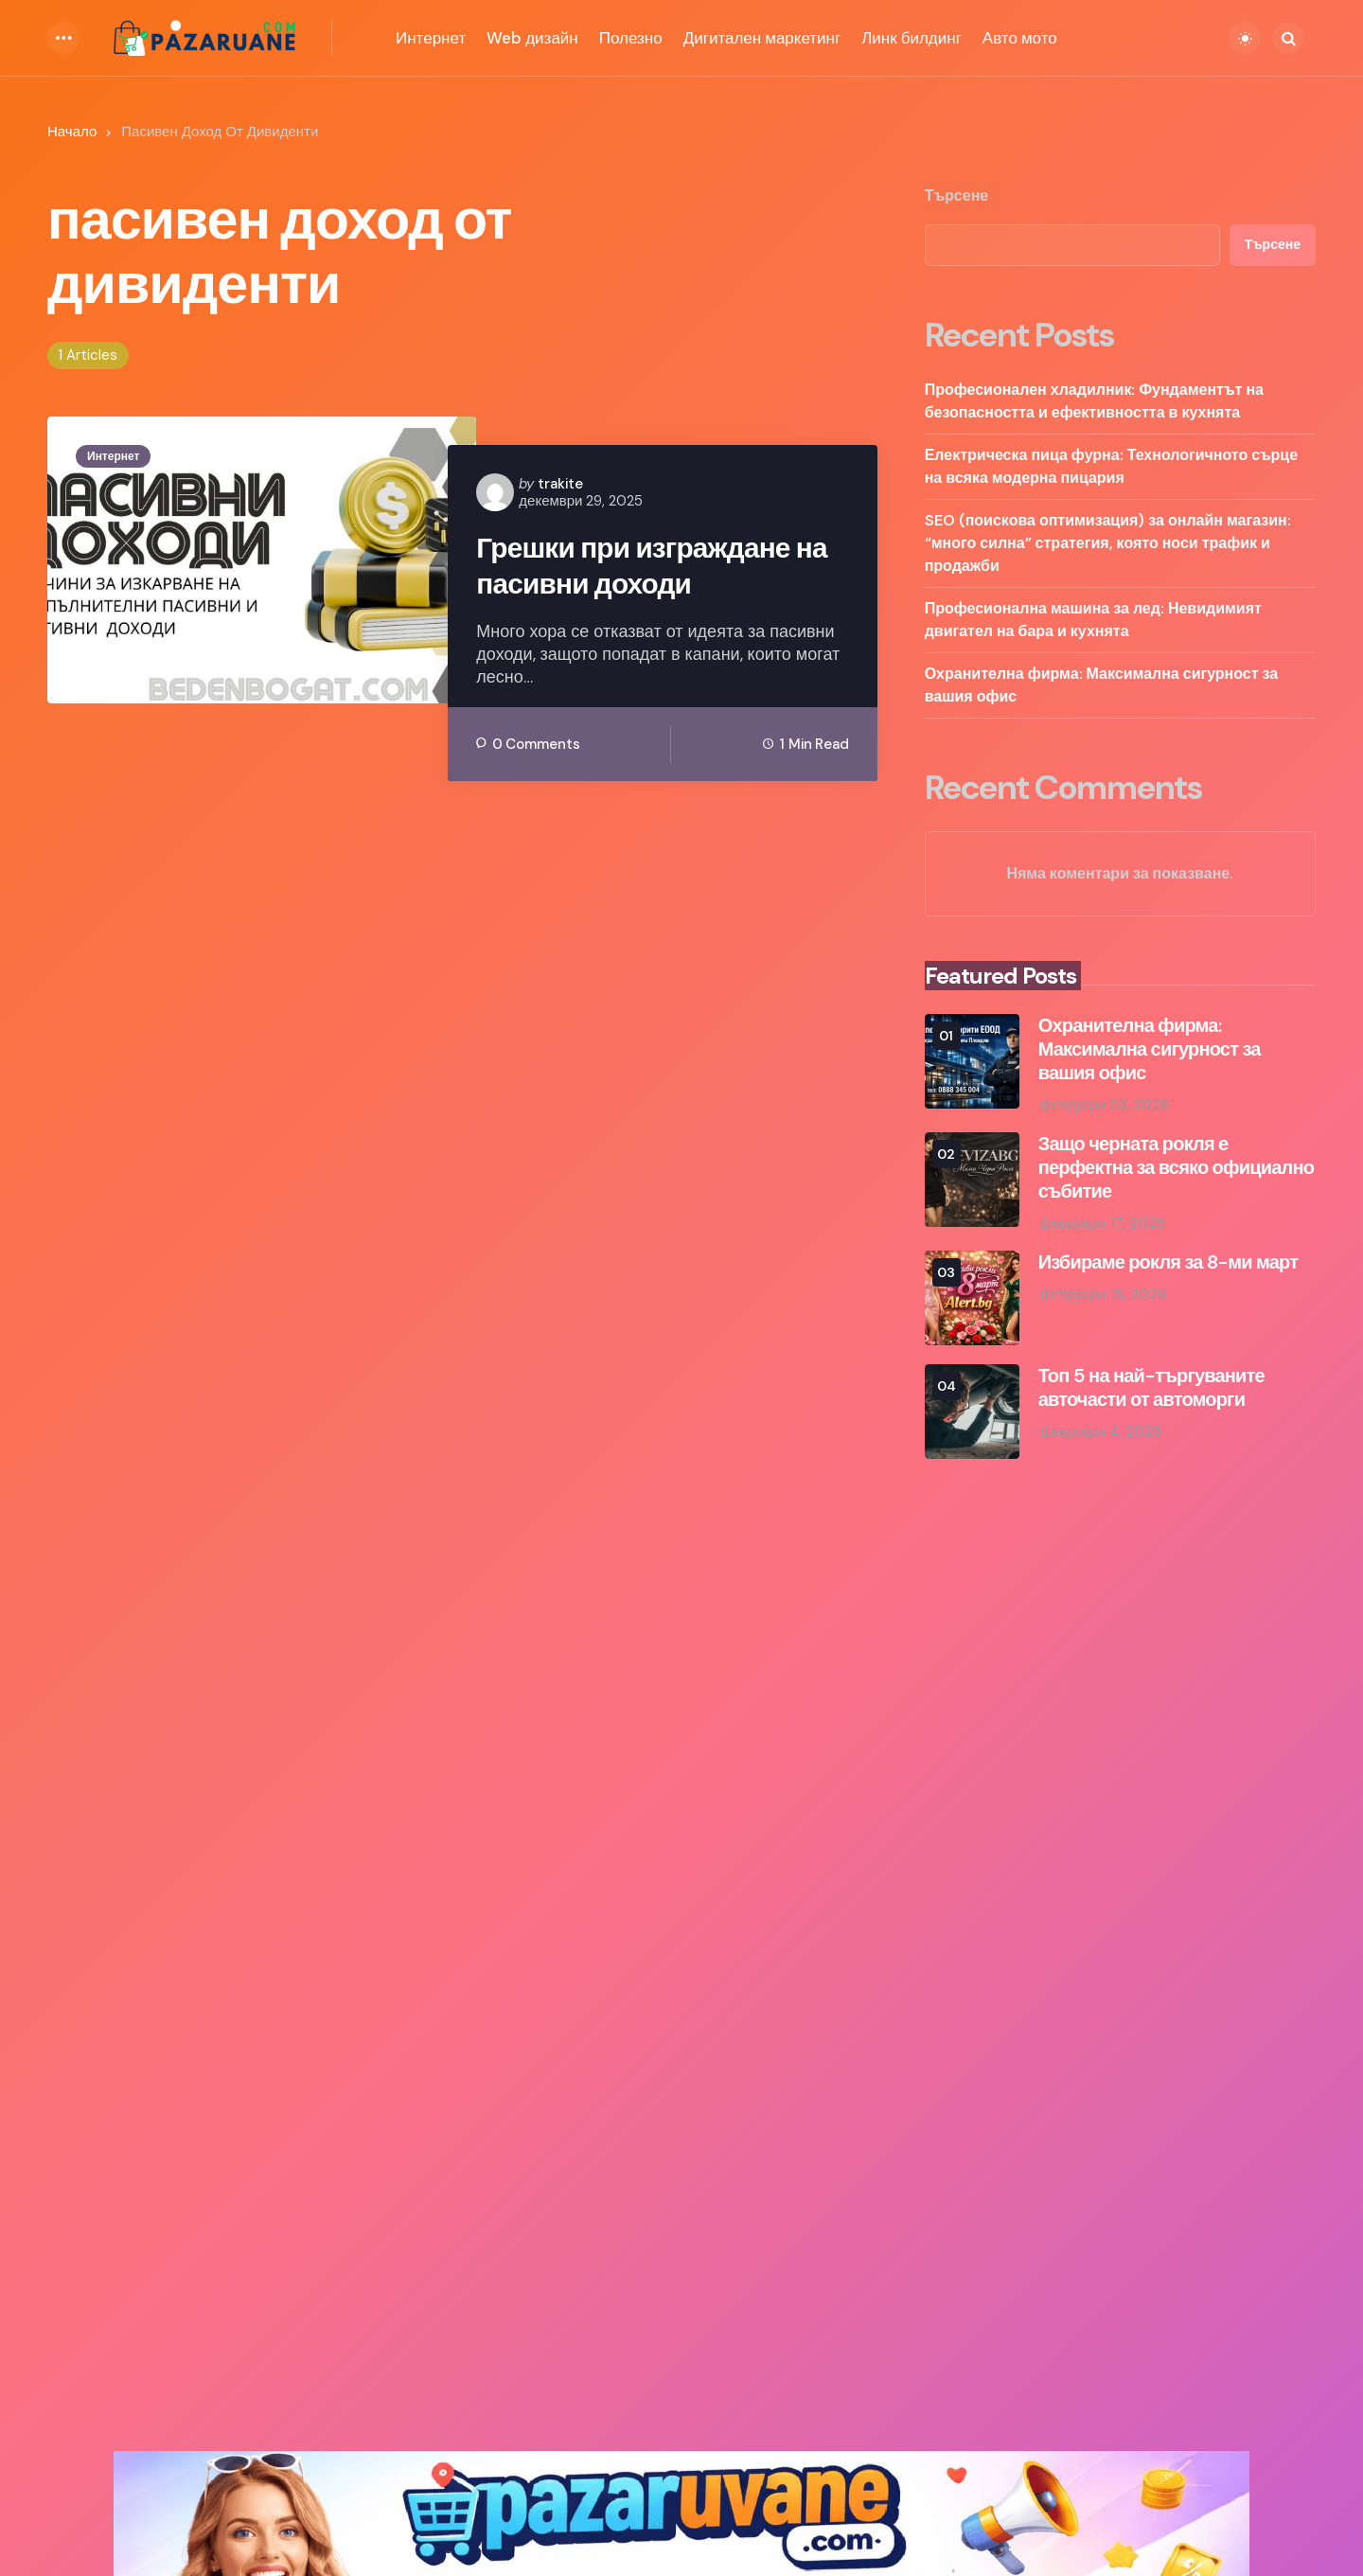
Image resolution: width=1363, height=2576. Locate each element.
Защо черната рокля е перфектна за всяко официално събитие (1176, 1167)
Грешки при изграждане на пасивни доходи (653, 565)
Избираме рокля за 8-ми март (1168, 1262)
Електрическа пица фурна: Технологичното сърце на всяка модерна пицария (1111, 466)
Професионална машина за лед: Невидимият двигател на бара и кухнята (1093, 619)
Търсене (957, 195)
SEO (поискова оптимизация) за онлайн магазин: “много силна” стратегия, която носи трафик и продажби (1108, 543)
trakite (560, 483)
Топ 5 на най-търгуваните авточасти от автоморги (1151, 1388)
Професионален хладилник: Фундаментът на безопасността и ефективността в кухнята (1094, 401)
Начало (72, 131)
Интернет (113, 456)
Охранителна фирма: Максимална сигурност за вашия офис (1102, 685)
